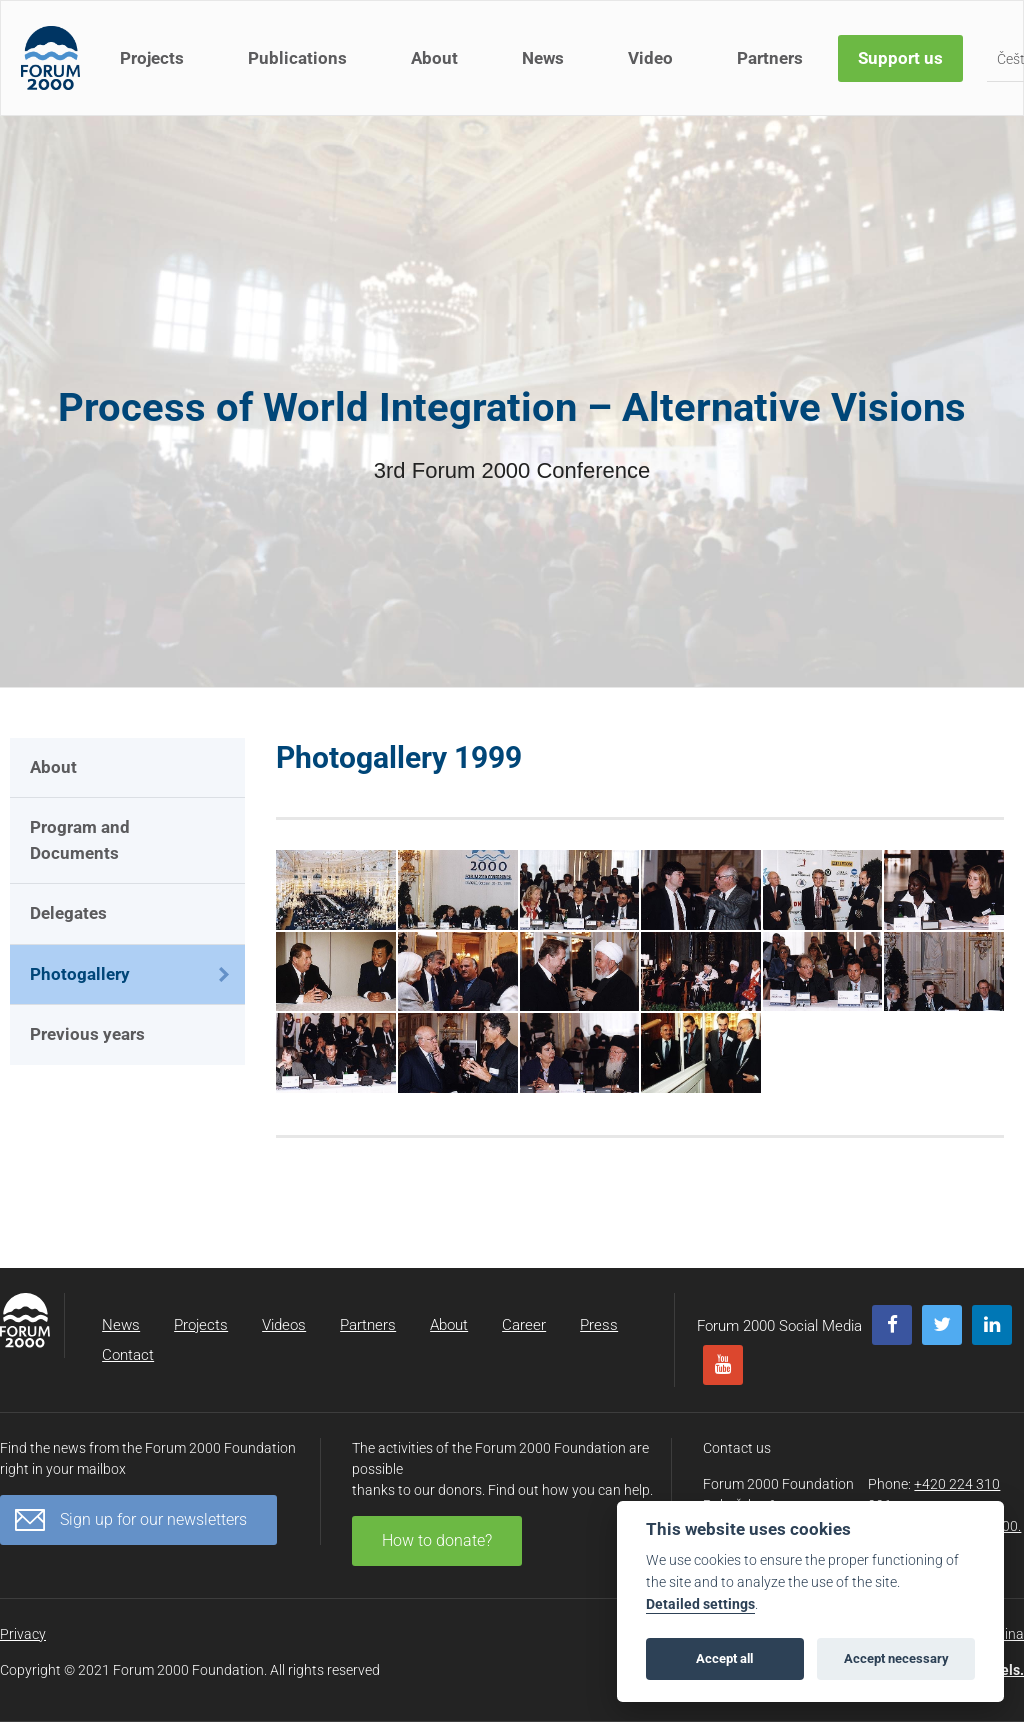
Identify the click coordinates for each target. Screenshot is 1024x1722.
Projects (152, 58)
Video (650, 58)
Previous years (87, 1034)
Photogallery (80, 974)
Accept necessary (896, 1658)
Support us (900, 58)
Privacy (23, 1634)
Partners (770, 58)
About (434, 58)
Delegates (68, 913)
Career (524, 1325)
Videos (284, 1325)
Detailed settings (700, 1604)
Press (599, 1325)
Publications (297, 58)
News (543, 58)
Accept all (724, 1658)
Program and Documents (80, 840)
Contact (128, 1355)
